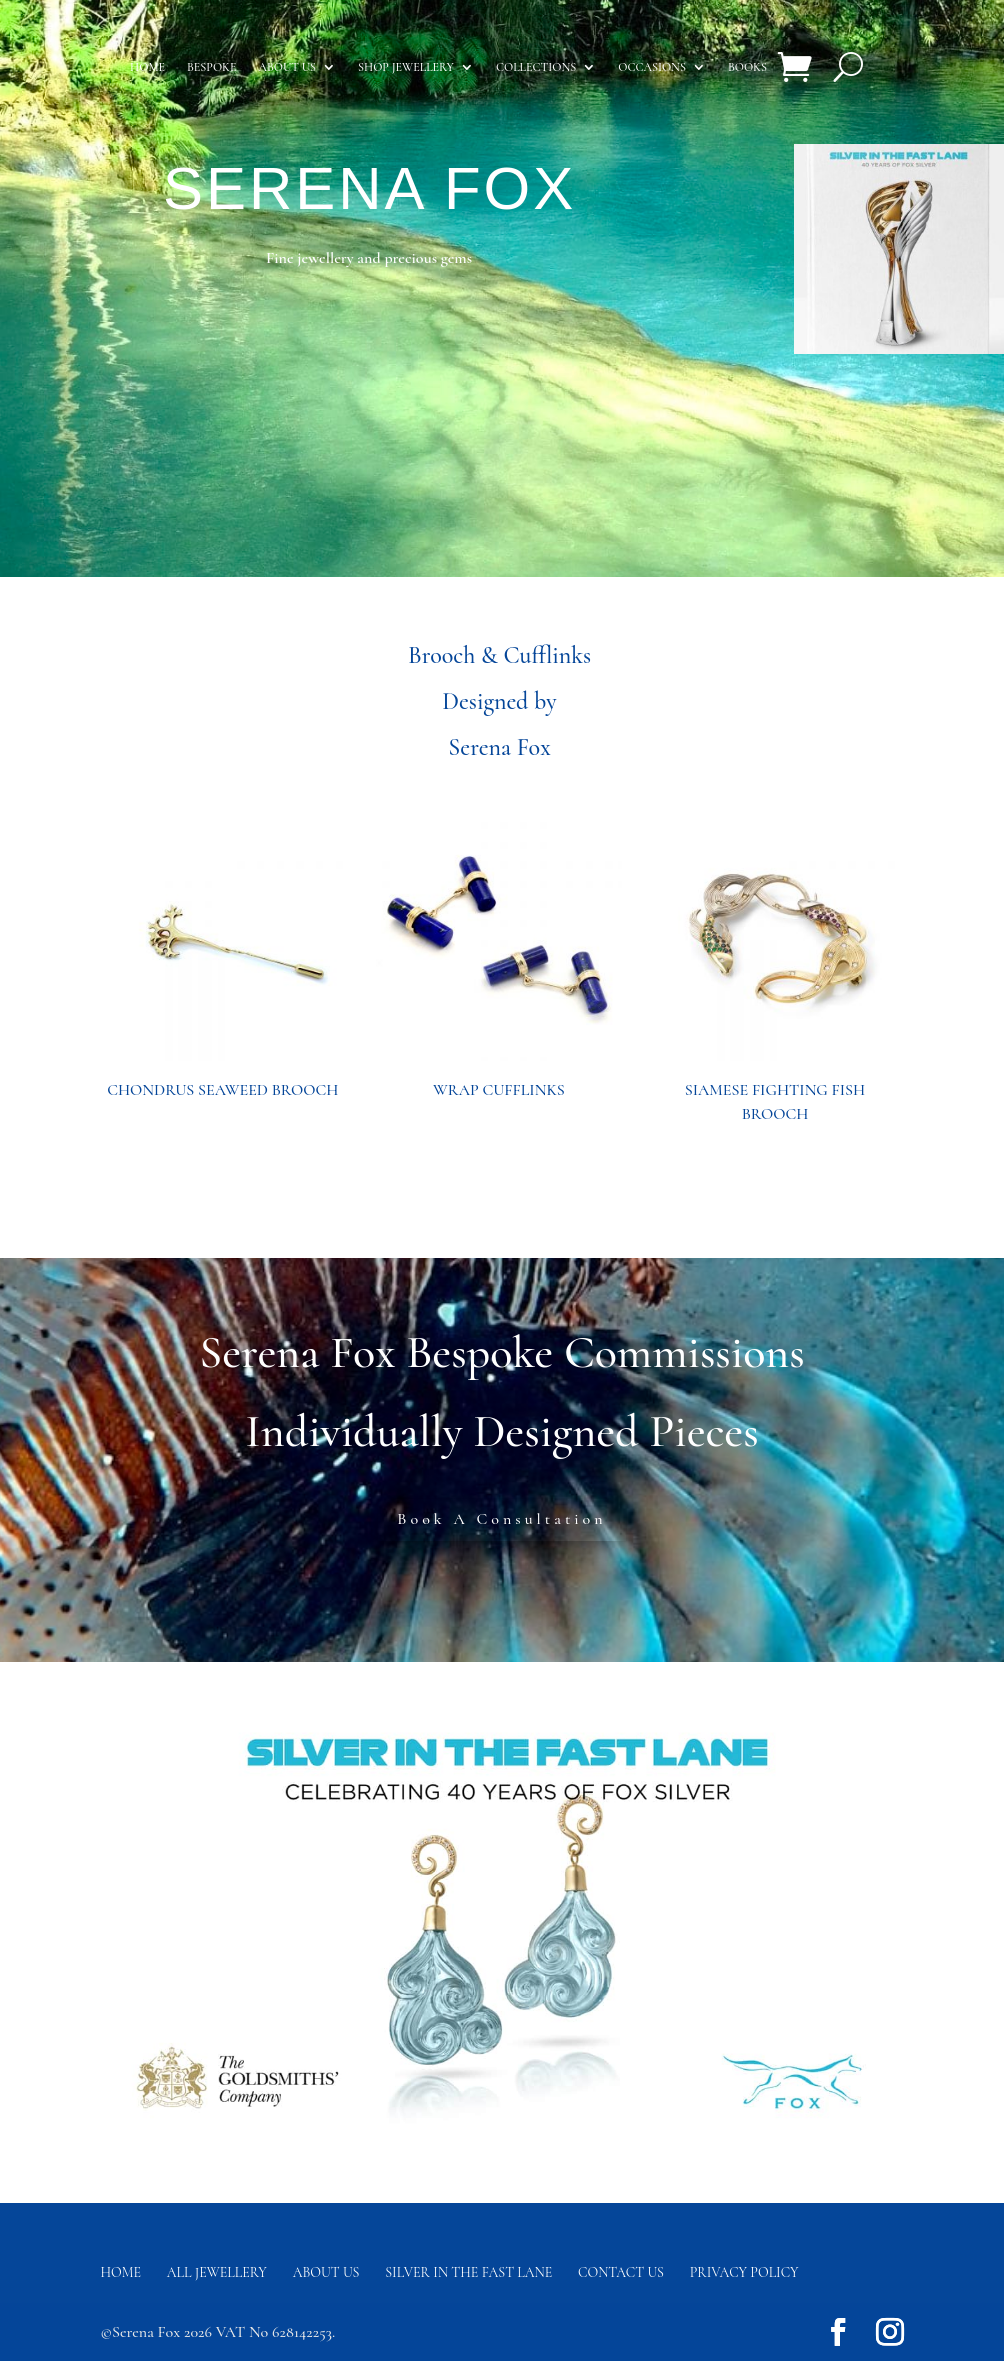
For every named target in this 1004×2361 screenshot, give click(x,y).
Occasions (652, 67)
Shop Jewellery (406, 67)
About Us (326, 2272)
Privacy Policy (744, 2272)
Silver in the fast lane (468, 2272)
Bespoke (211, 67)
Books (747, 67)
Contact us (621, 2272)
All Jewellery (217, 2272)
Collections (536, 67)
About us (287, 67)
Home (147, 67)
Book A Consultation (501, 1519)
